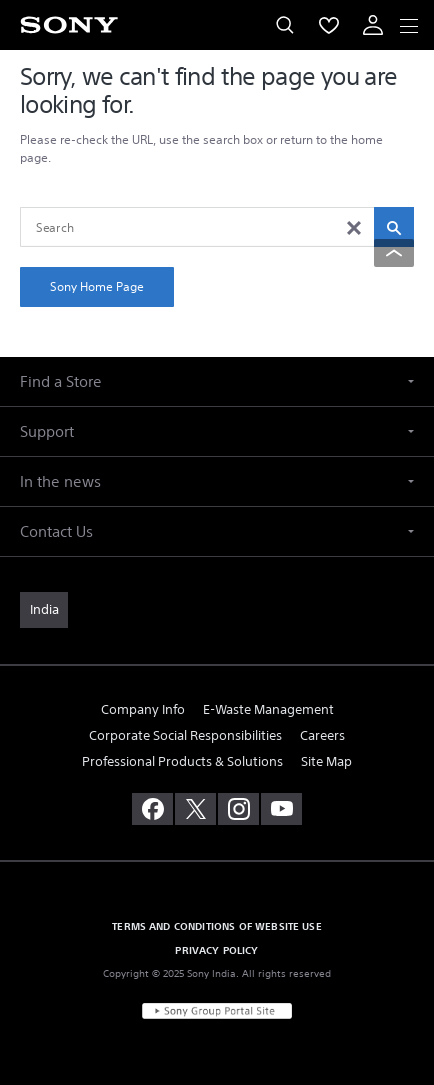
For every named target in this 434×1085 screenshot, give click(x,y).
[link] (44, 610)
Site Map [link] (326, 761)
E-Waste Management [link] (268, 709)
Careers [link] (322, 735)
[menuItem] (329, 25)
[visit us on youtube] (281, 809)
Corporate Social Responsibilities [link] (185, 735)
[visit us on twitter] (195, 809)
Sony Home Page (97, 286)
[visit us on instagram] (238, 809)
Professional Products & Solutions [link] (182, 761)
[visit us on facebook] (152, 809)
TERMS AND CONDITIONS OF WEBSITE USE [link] (217, 926)
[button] (217, 381)
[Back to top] (394, 253)
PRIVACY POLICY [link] (216, 950)
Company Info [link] (143, 709)
